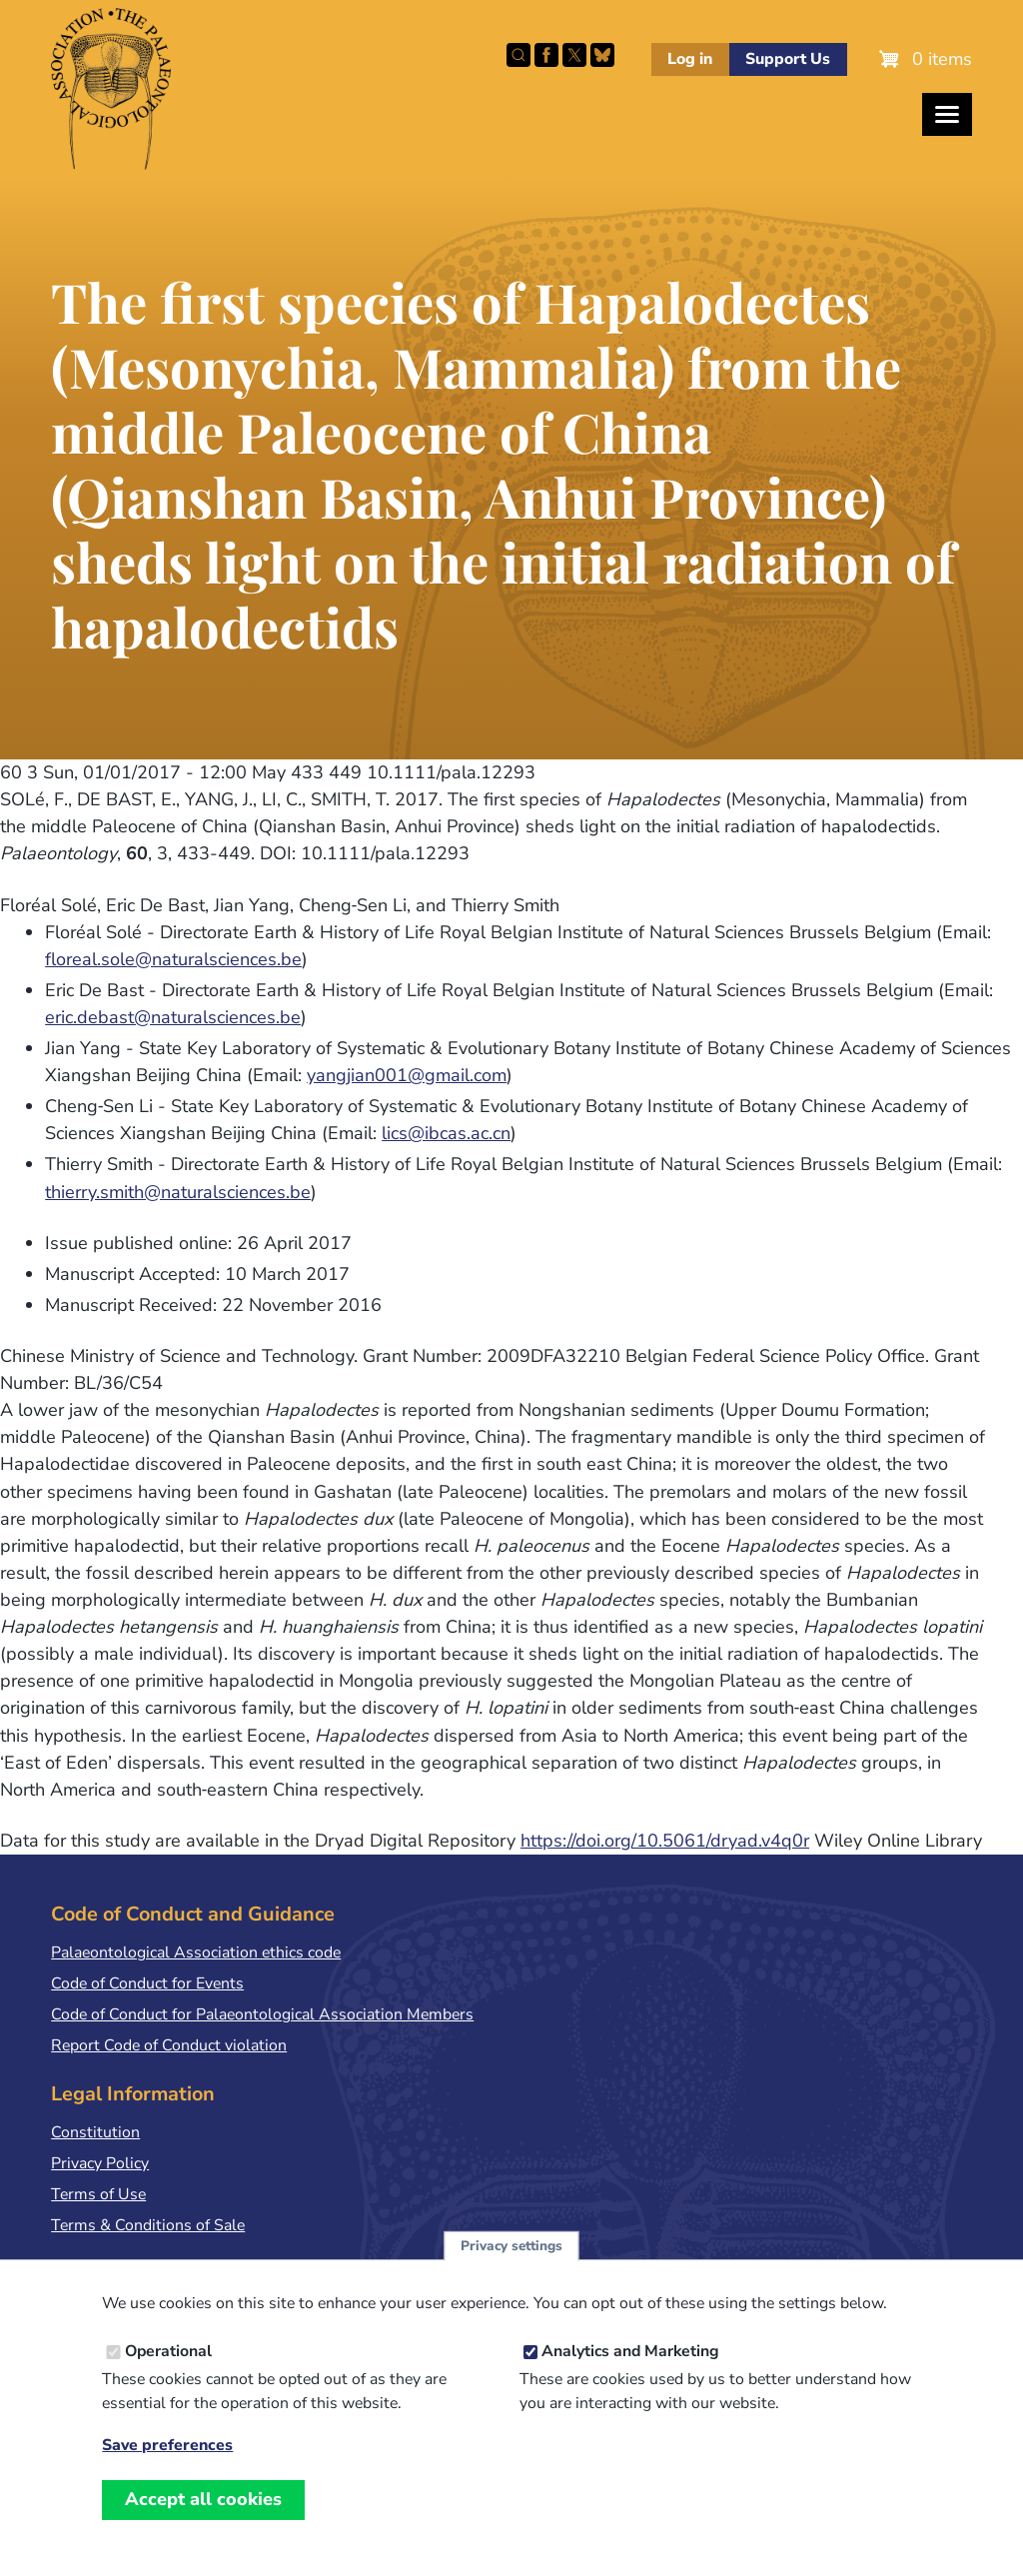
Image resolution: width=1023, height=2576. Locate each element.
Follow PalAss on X (574, 55)
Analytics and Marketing (630, 2351)
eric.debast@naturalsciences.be (173, 1017)
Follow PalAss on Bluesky (602, 55)
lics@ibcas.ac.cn (446, 1133)
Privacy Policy (100, 2163)
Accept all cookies (203, 2499)
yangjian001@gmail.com (407, 1075)
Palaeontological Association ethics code (196, 1952)
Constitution (95, 2132)
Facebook (546, 55)
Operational (168, 2351)
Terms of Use (98, 2194)
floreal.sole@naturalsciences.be (173, 959)
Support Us (787, 59)
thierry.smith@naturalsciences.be (178, 1192)
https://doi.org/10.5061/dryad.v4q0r (664, 1841)
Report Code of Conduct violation (169, 2045)
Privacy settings (511, 2245)
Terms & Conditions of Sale (148, 2225)
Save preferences (167, 2445)
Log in (689, 59)
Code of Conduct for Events (147, 1983)
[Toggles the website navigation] (947, 114)
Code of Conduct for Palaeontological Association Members (262, 2014)
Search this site (518, 55)
